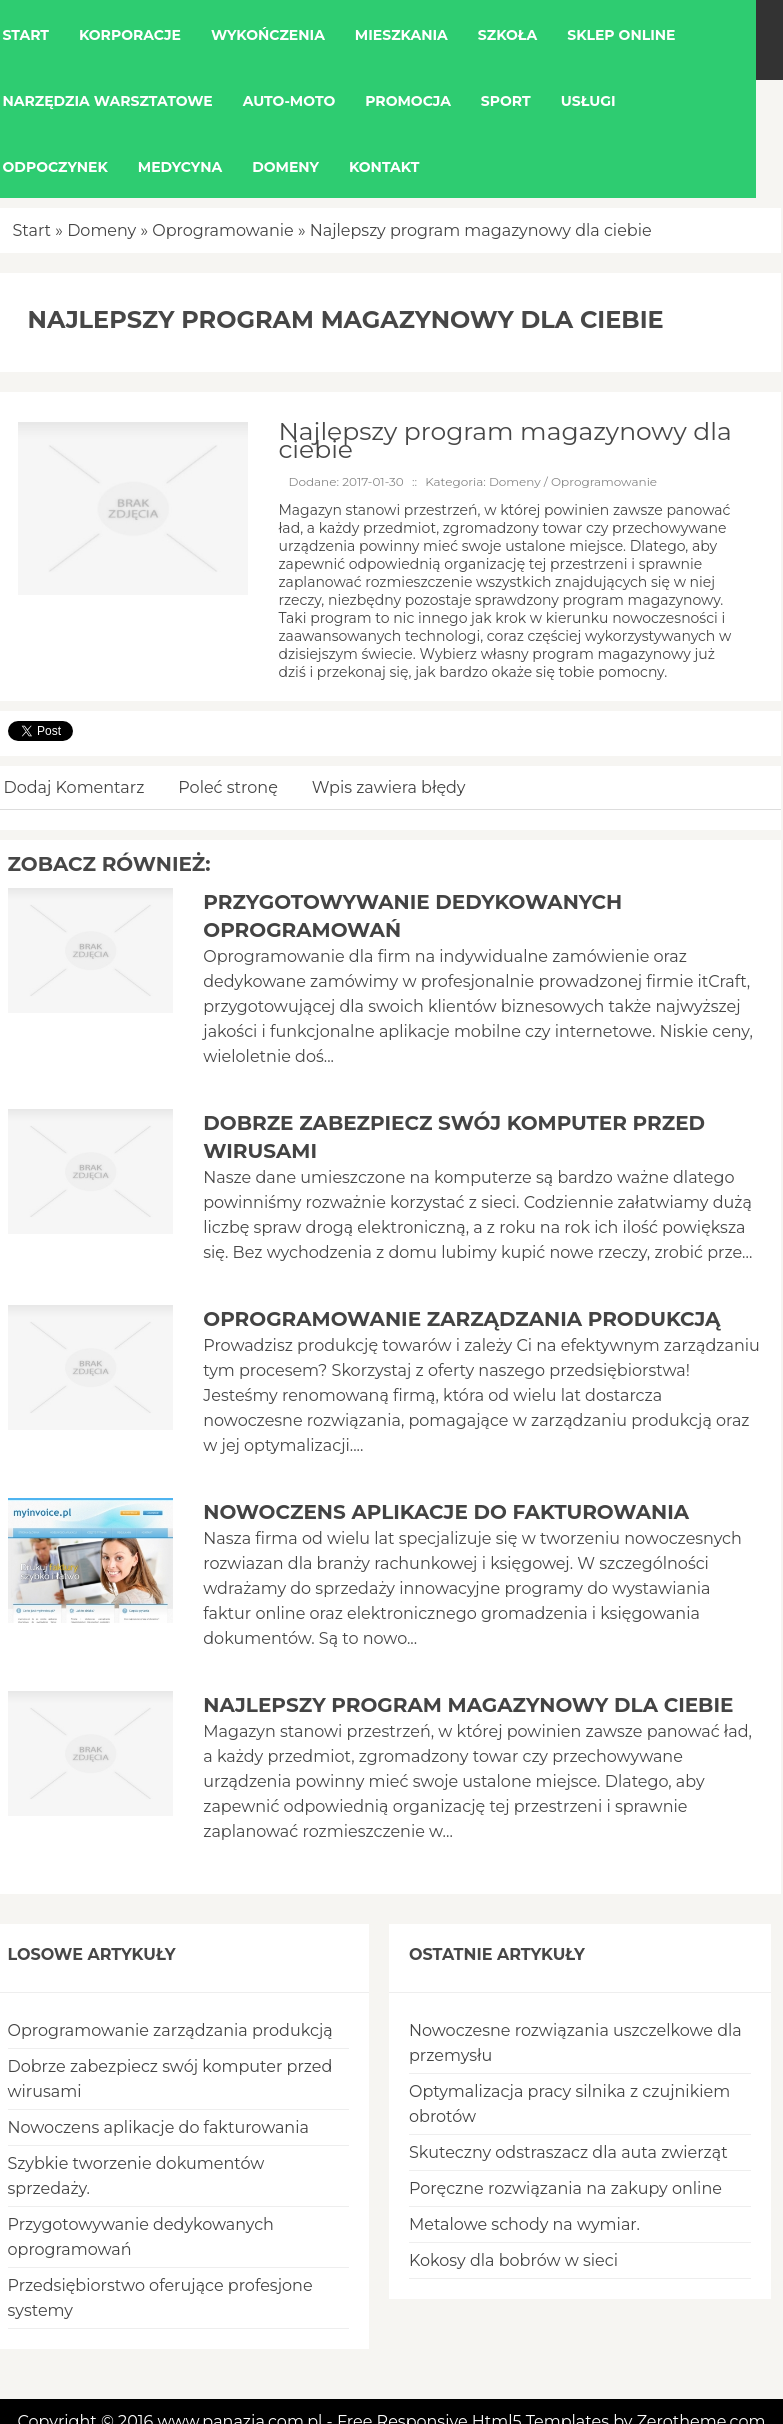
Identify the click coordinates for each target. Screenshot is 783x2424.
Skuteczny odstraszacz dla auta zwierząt (568, 2152)
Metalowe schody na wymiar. (524, 2224)
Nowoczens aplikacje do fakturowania (446, 1512)
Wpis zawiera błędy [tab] (389, 787)
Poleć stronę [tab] (228, 787)
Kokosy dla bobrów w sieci (513, 2260)
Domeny (101, 230)
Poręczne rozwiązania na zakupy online (565, 2188)
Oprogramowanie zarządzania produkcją (461, 1319)
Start (32, 230)
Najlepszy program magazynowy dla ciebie (481, 230)
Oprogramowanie (222, 230)
